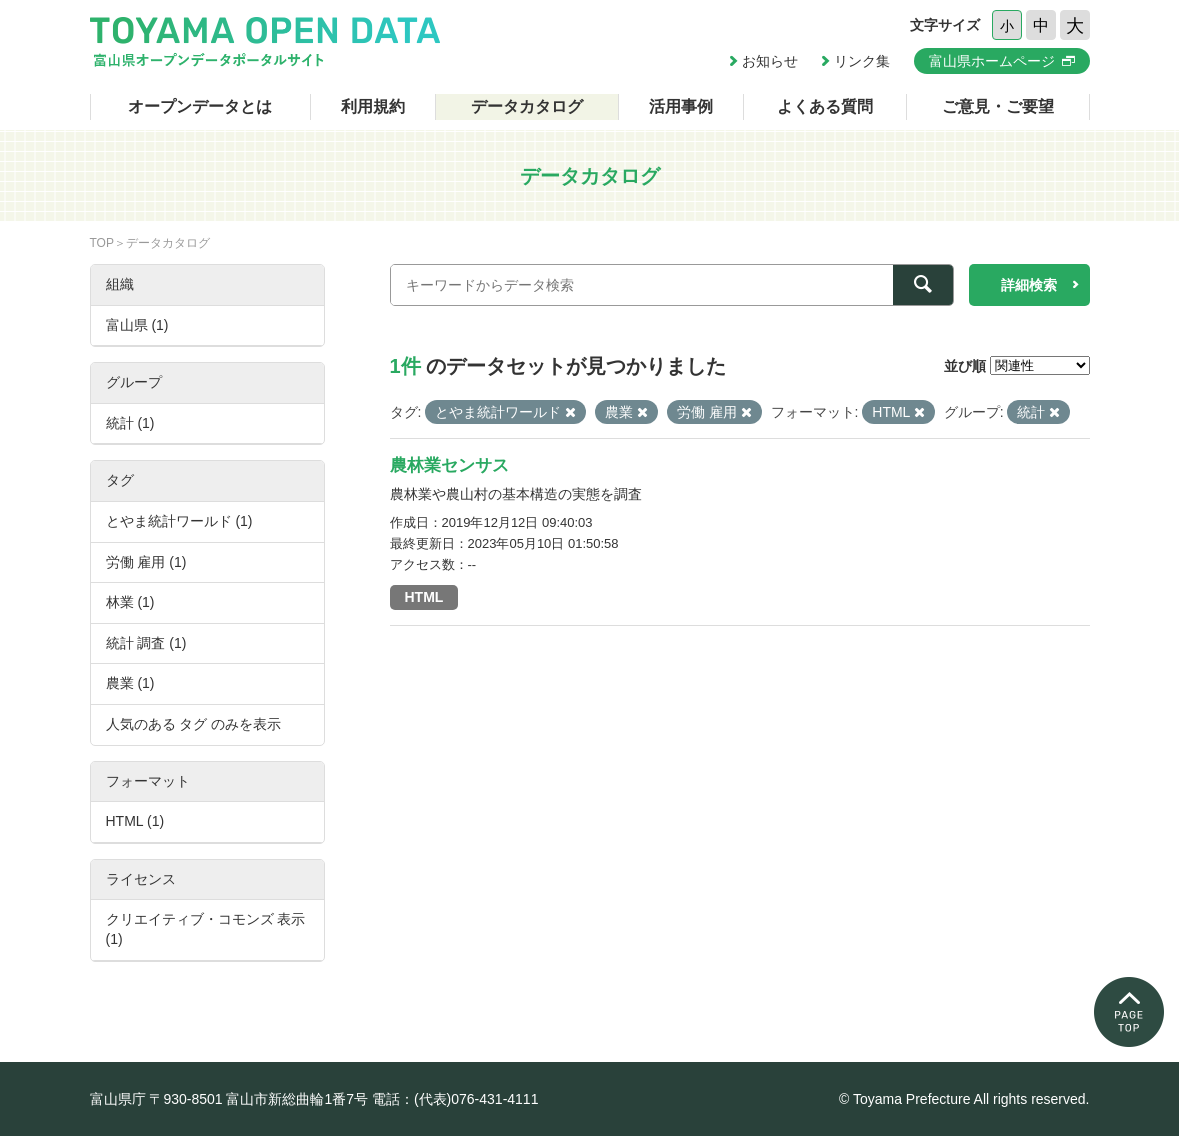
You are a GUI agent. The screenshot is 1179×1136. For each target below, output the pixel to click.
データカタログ (527, 106)
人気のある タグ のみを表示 (194, 724)
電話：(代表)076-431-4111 (455, 1099)
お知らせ (770, 61)
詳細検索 (1029, 285)
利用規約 (373, 106)
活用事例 (681, 106)
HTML (424, 597)
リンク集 (862, 61)
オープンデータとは (200, 106)
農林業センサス (449, 465)
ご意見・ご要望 (998, 106)
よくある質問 (825, 106)
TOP (102, 243)
